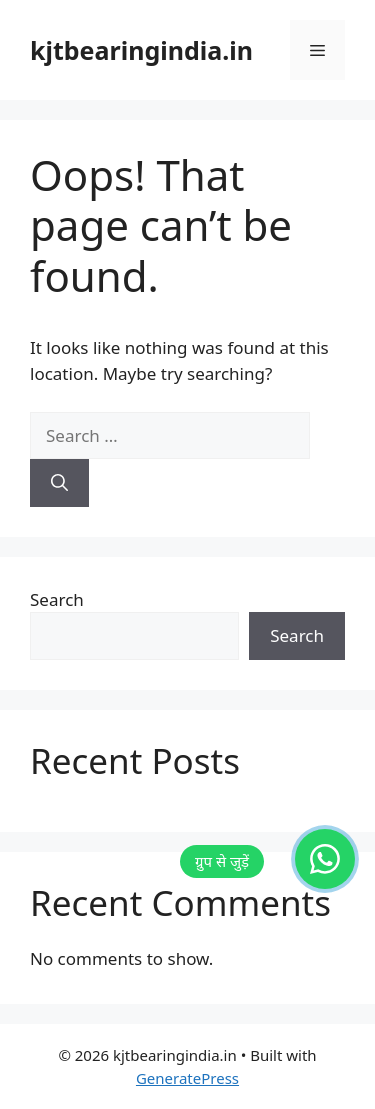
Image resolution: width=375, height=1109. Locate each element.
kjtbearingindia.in (141, 50)
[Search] (59, 483)
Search (57, 599)
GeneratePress (187, 1078)
